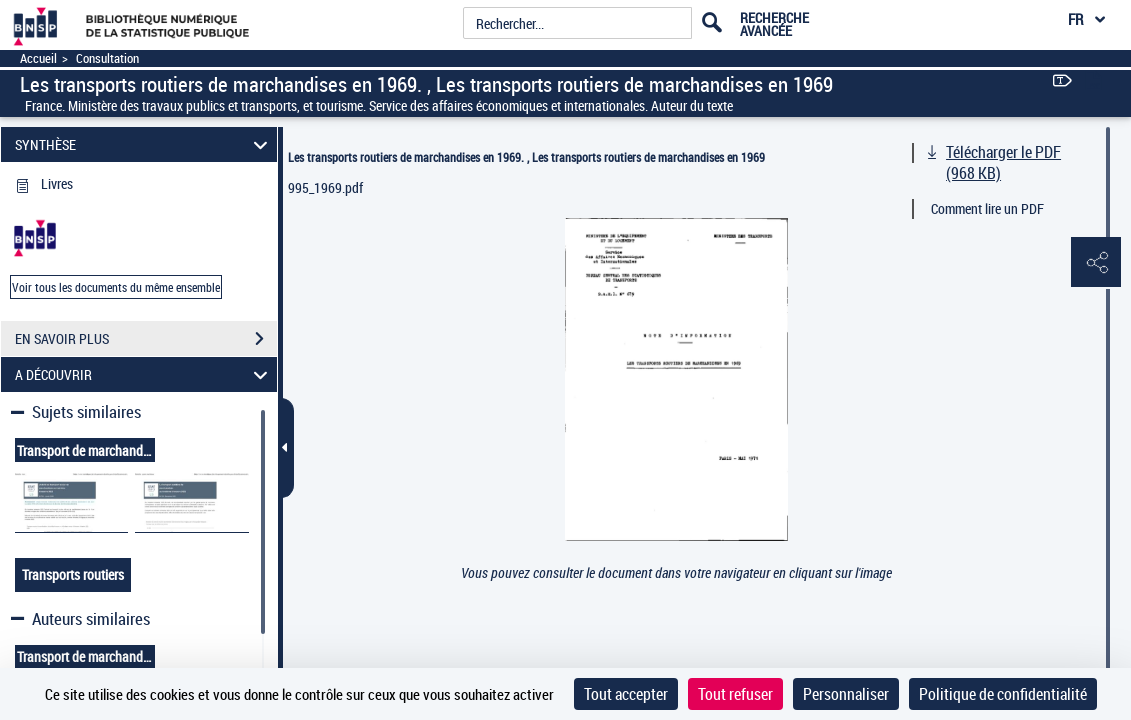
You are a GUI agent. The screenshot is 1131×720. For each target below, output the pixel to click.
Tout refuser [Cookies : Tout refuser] (735, 694)
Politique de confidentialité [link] (1003, 694)
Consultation (107, 58)
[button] (1096, 263)
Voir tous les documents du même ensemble (116, 287)
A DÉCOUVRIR (144, 374)
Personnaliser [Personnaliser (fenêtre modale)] (846, 694)
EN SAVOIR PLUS (146, 339)
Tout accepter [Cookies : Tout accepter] (626, 694)
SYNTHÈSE (144, 144)
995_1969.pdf (325, 187)
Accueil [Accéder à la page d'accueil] (38, 58)
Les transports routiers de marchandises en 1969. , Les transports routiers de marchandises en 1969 (526, 157)
